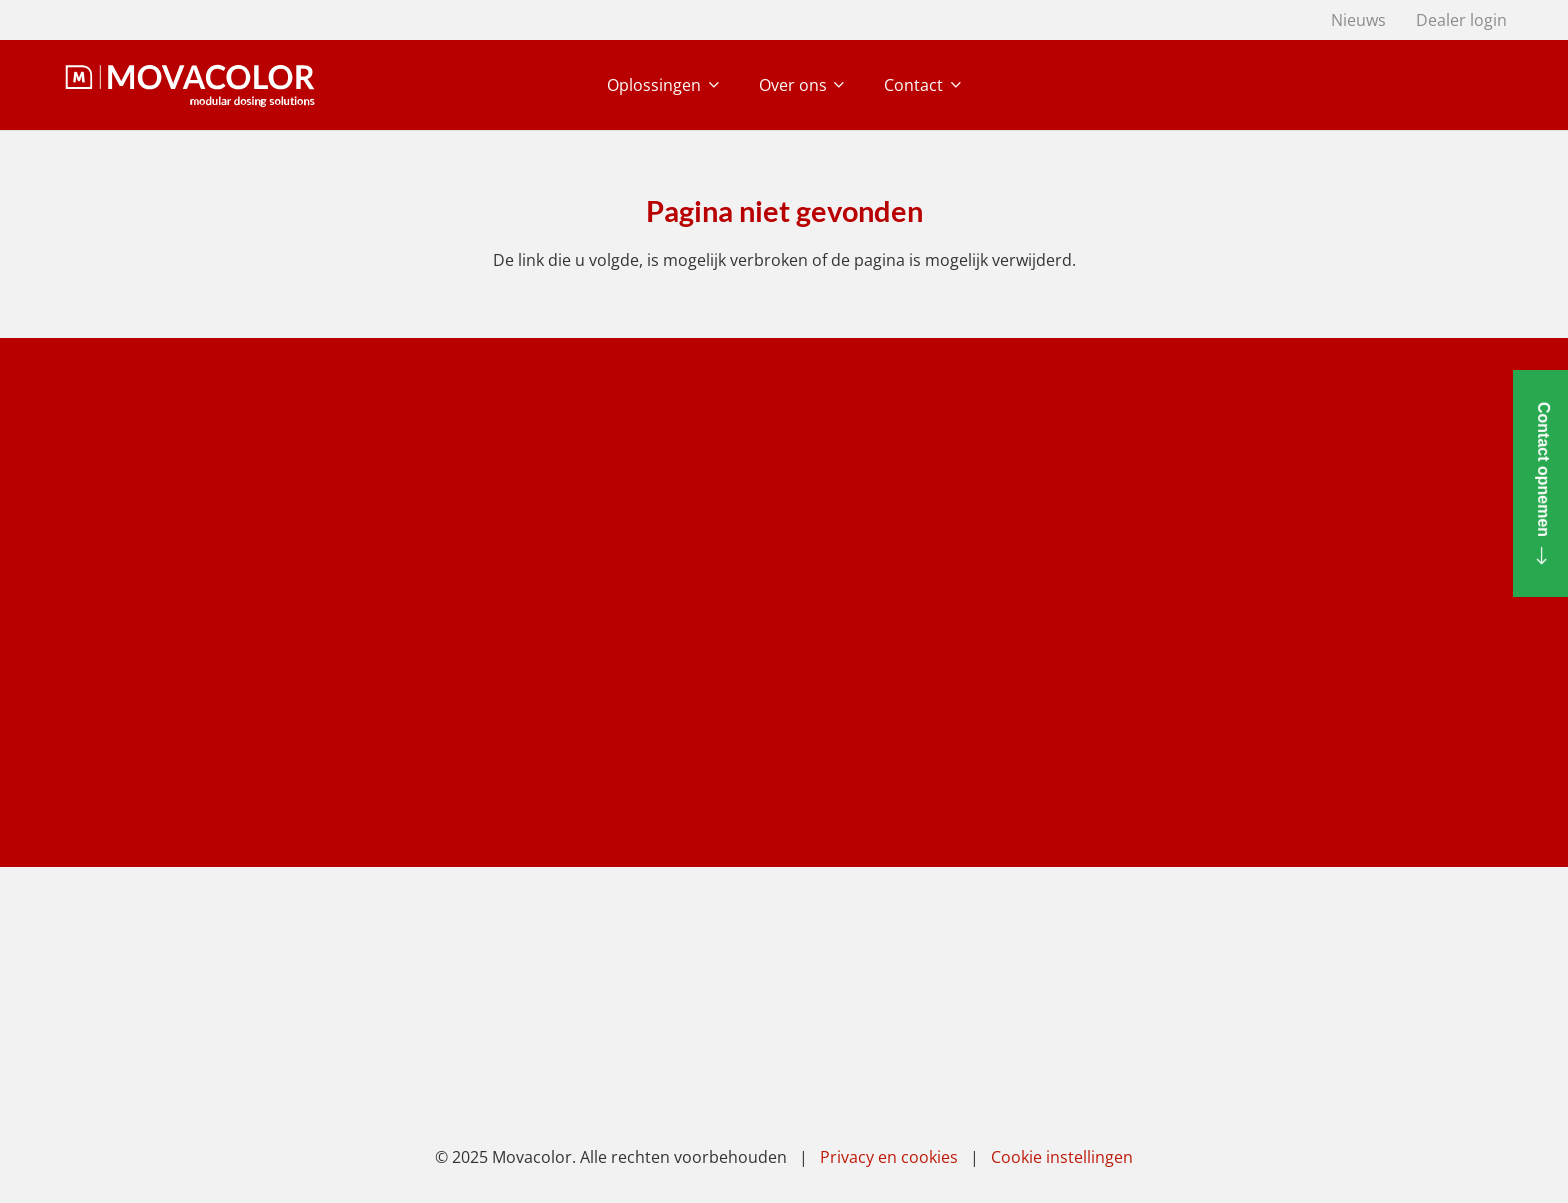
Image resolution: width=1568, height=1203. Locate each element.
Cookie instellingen (1062, 1157)
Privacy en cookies (889, 1157)
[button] (710, 85)
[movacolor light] (190, 85)
